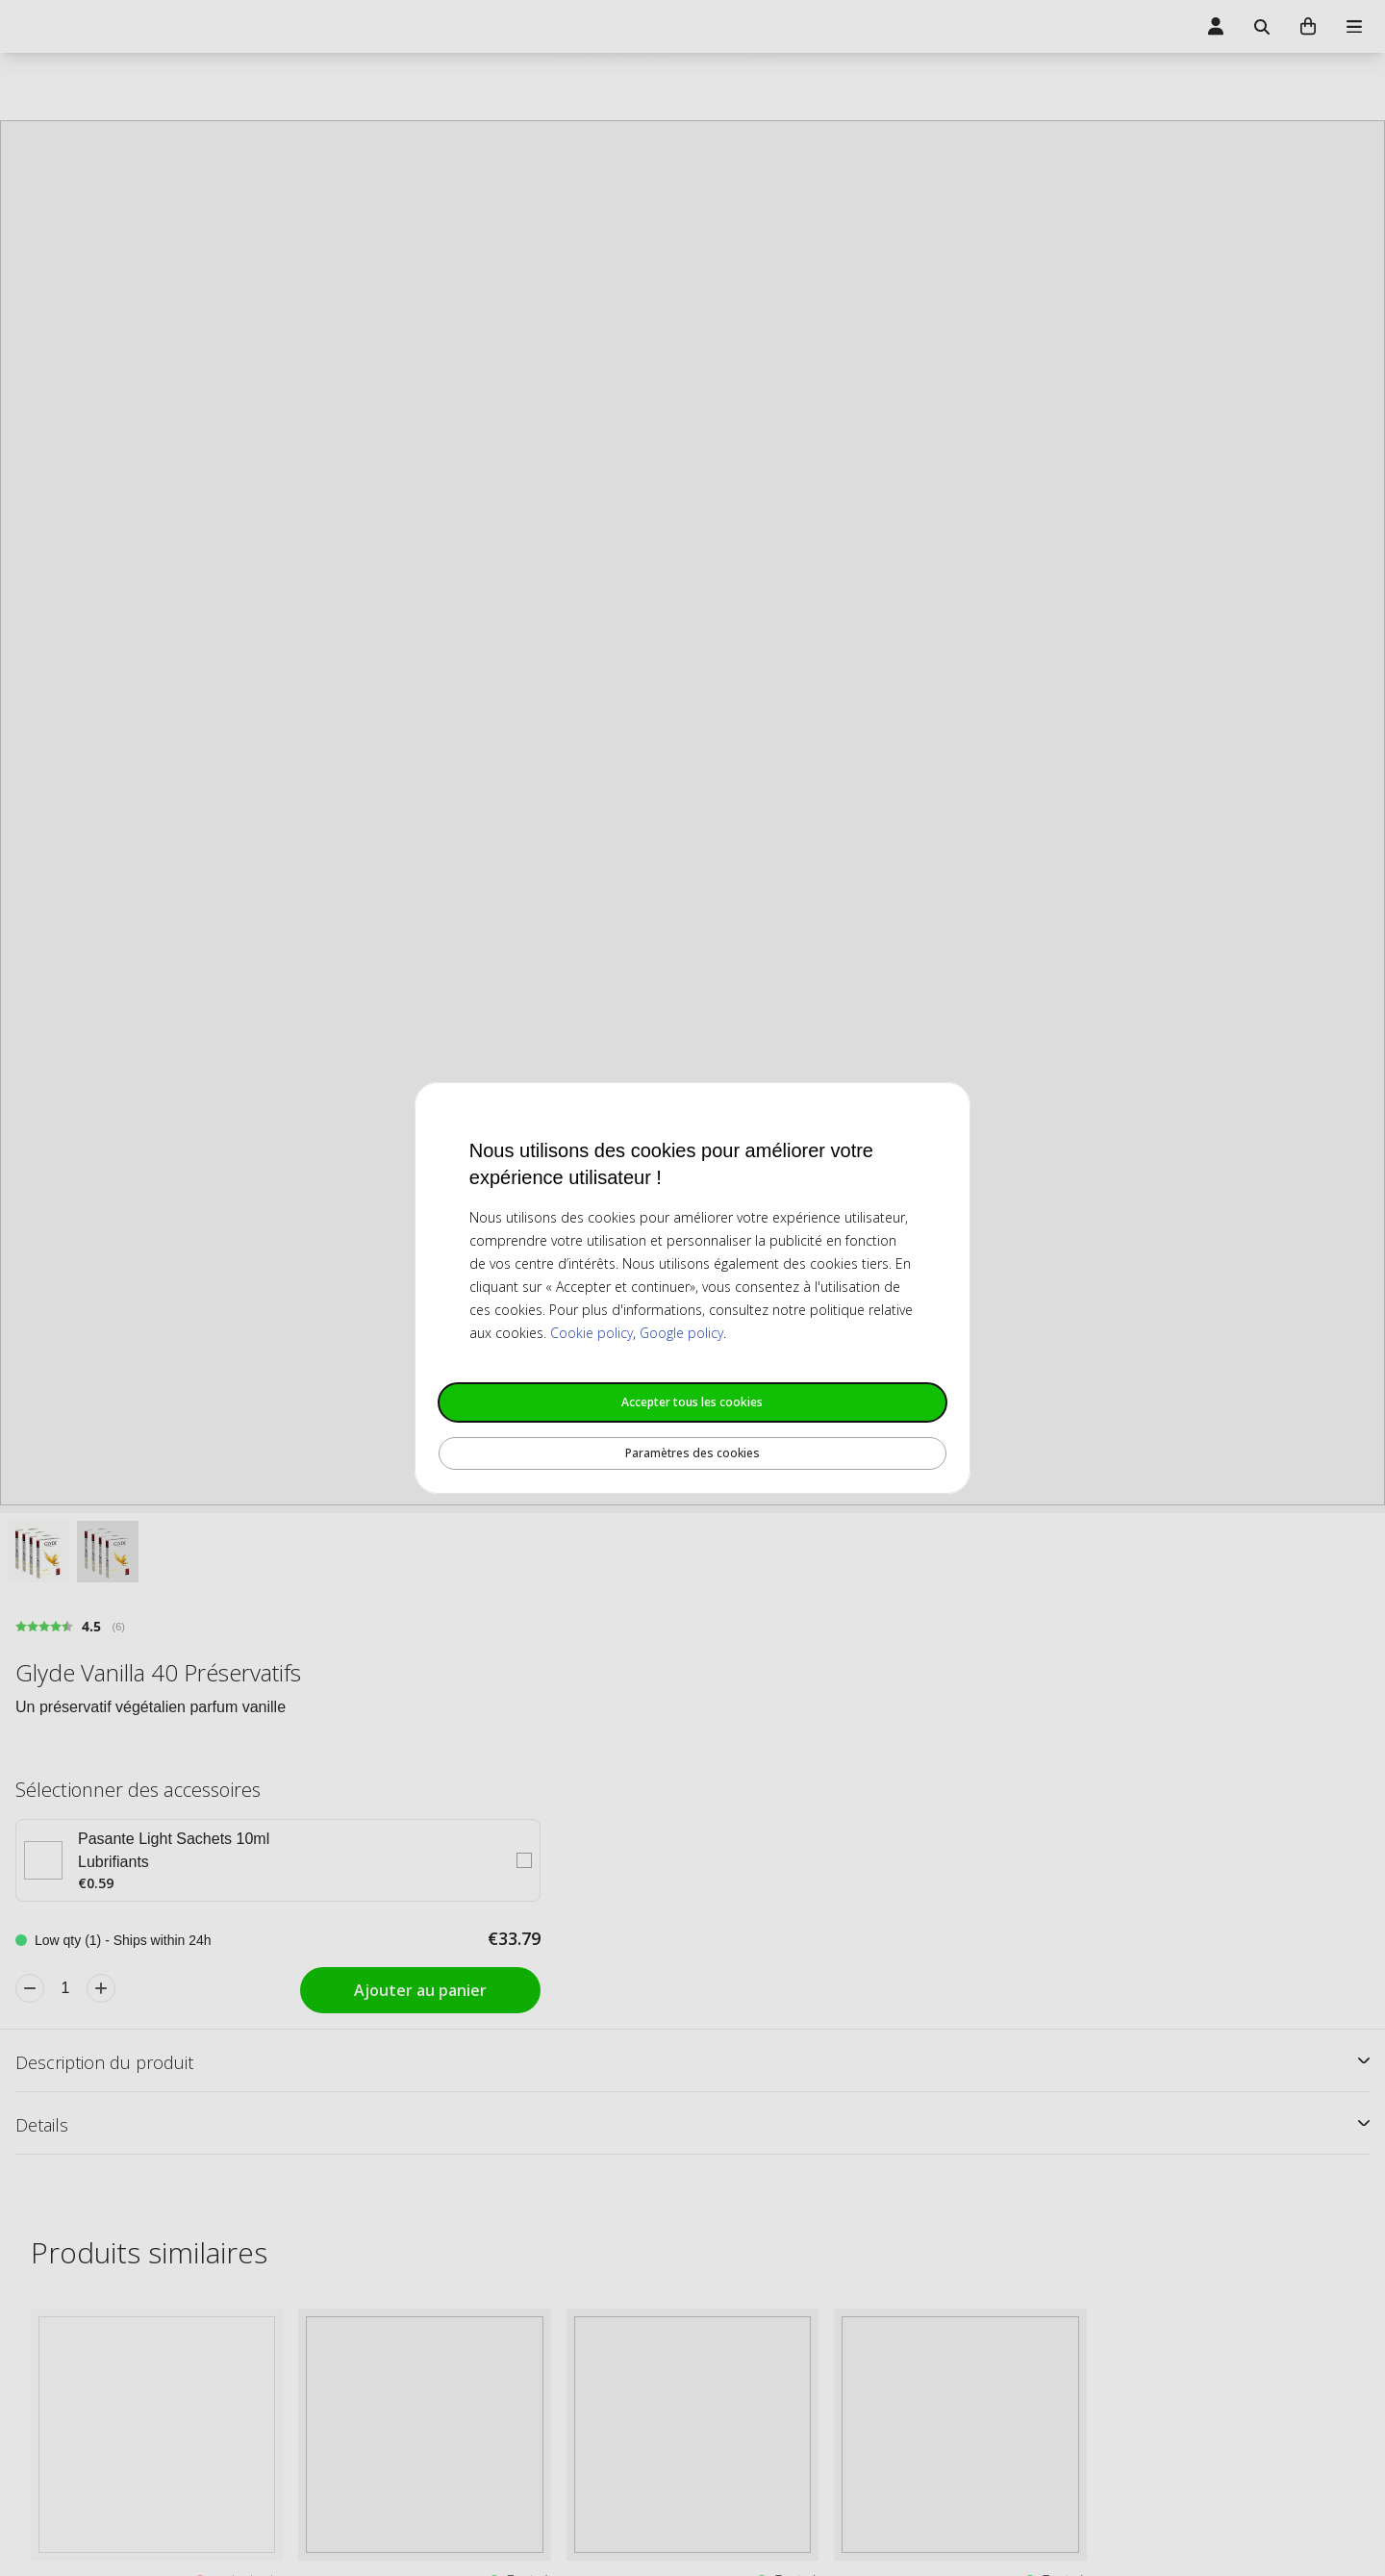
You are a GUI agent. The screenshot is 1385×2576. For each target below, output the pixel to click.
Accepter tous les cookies (692, 1402)
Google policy (681, 1333)
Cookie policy (591, 1333)
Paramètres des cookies (692, 1453)
